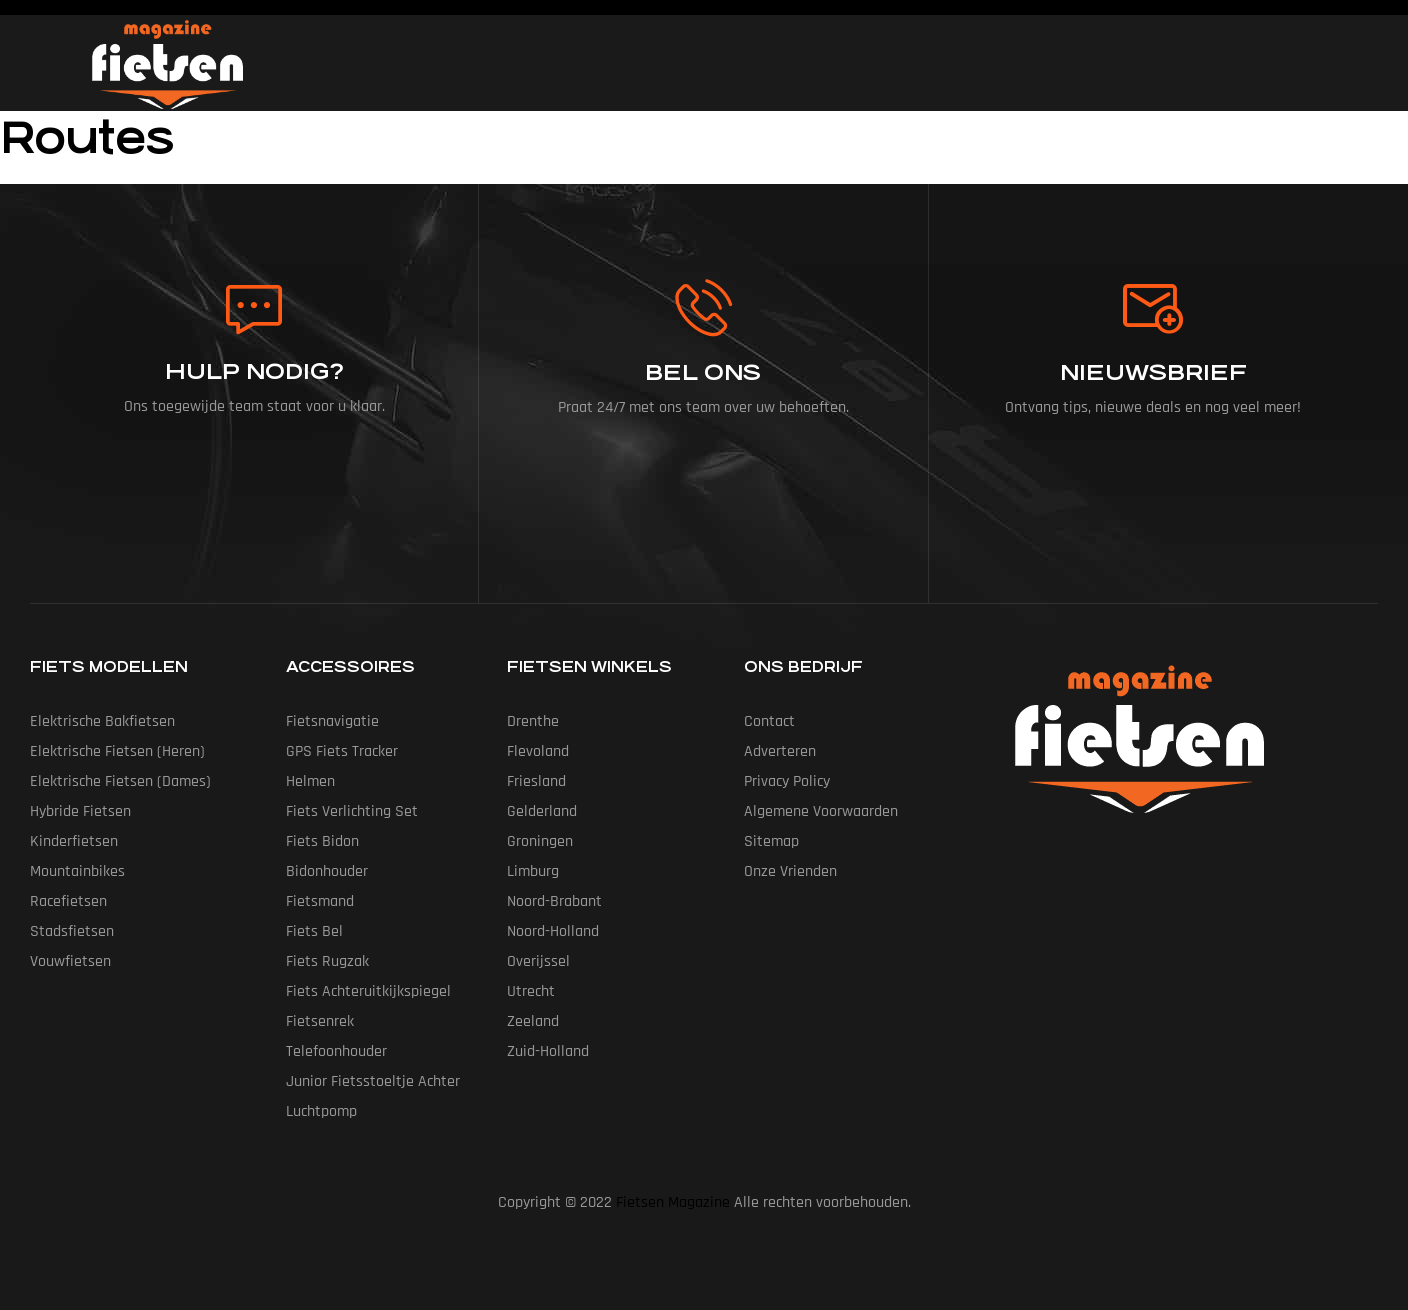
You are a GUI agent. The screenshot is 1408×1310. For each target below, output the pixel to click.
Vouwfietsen (70, 961)
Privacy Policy (787, 781)
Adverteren (780, 751)
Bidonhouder (327, 871)
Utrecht (531, 991)
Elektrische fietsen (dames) (120, 781)
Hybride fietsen (80, 811)
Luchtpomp (321, 1111)
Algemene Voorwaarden (821, 811)
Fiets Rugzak (327, 961)
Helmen (310, 781)
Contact (769, 721)
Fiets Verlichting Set (352, 811)
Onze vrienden (790, 871)
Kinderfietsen (74, 841)
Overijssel (538, 961)
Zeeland (533, 1021)
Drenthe (533, 721)
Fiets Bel (314, 931)
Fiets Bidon (322, 841)
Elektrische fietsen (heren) (117, 751)
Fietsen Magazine (673, 1202)
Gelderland (542, 811)
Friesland (536, 781)
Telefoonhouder (336, 1051)
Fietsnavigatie (332, 721)
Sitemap (771, 841)
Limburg (533, 871)
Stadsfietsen (72, 931)
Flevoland (538, 751)
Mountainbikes (77, 871)
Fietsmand (320, 901)
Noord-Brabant (554, 901)
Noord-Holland (553, 931)
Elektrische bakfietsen (102, 721)
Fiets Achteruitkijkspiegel (368, 991)
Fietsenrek (320, 1021)
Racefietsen (68, 901)
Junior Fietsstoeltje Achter (373, 1081)
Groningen (540, 841)
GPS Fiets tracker (342, 751)
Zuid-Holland (548, 1051)
